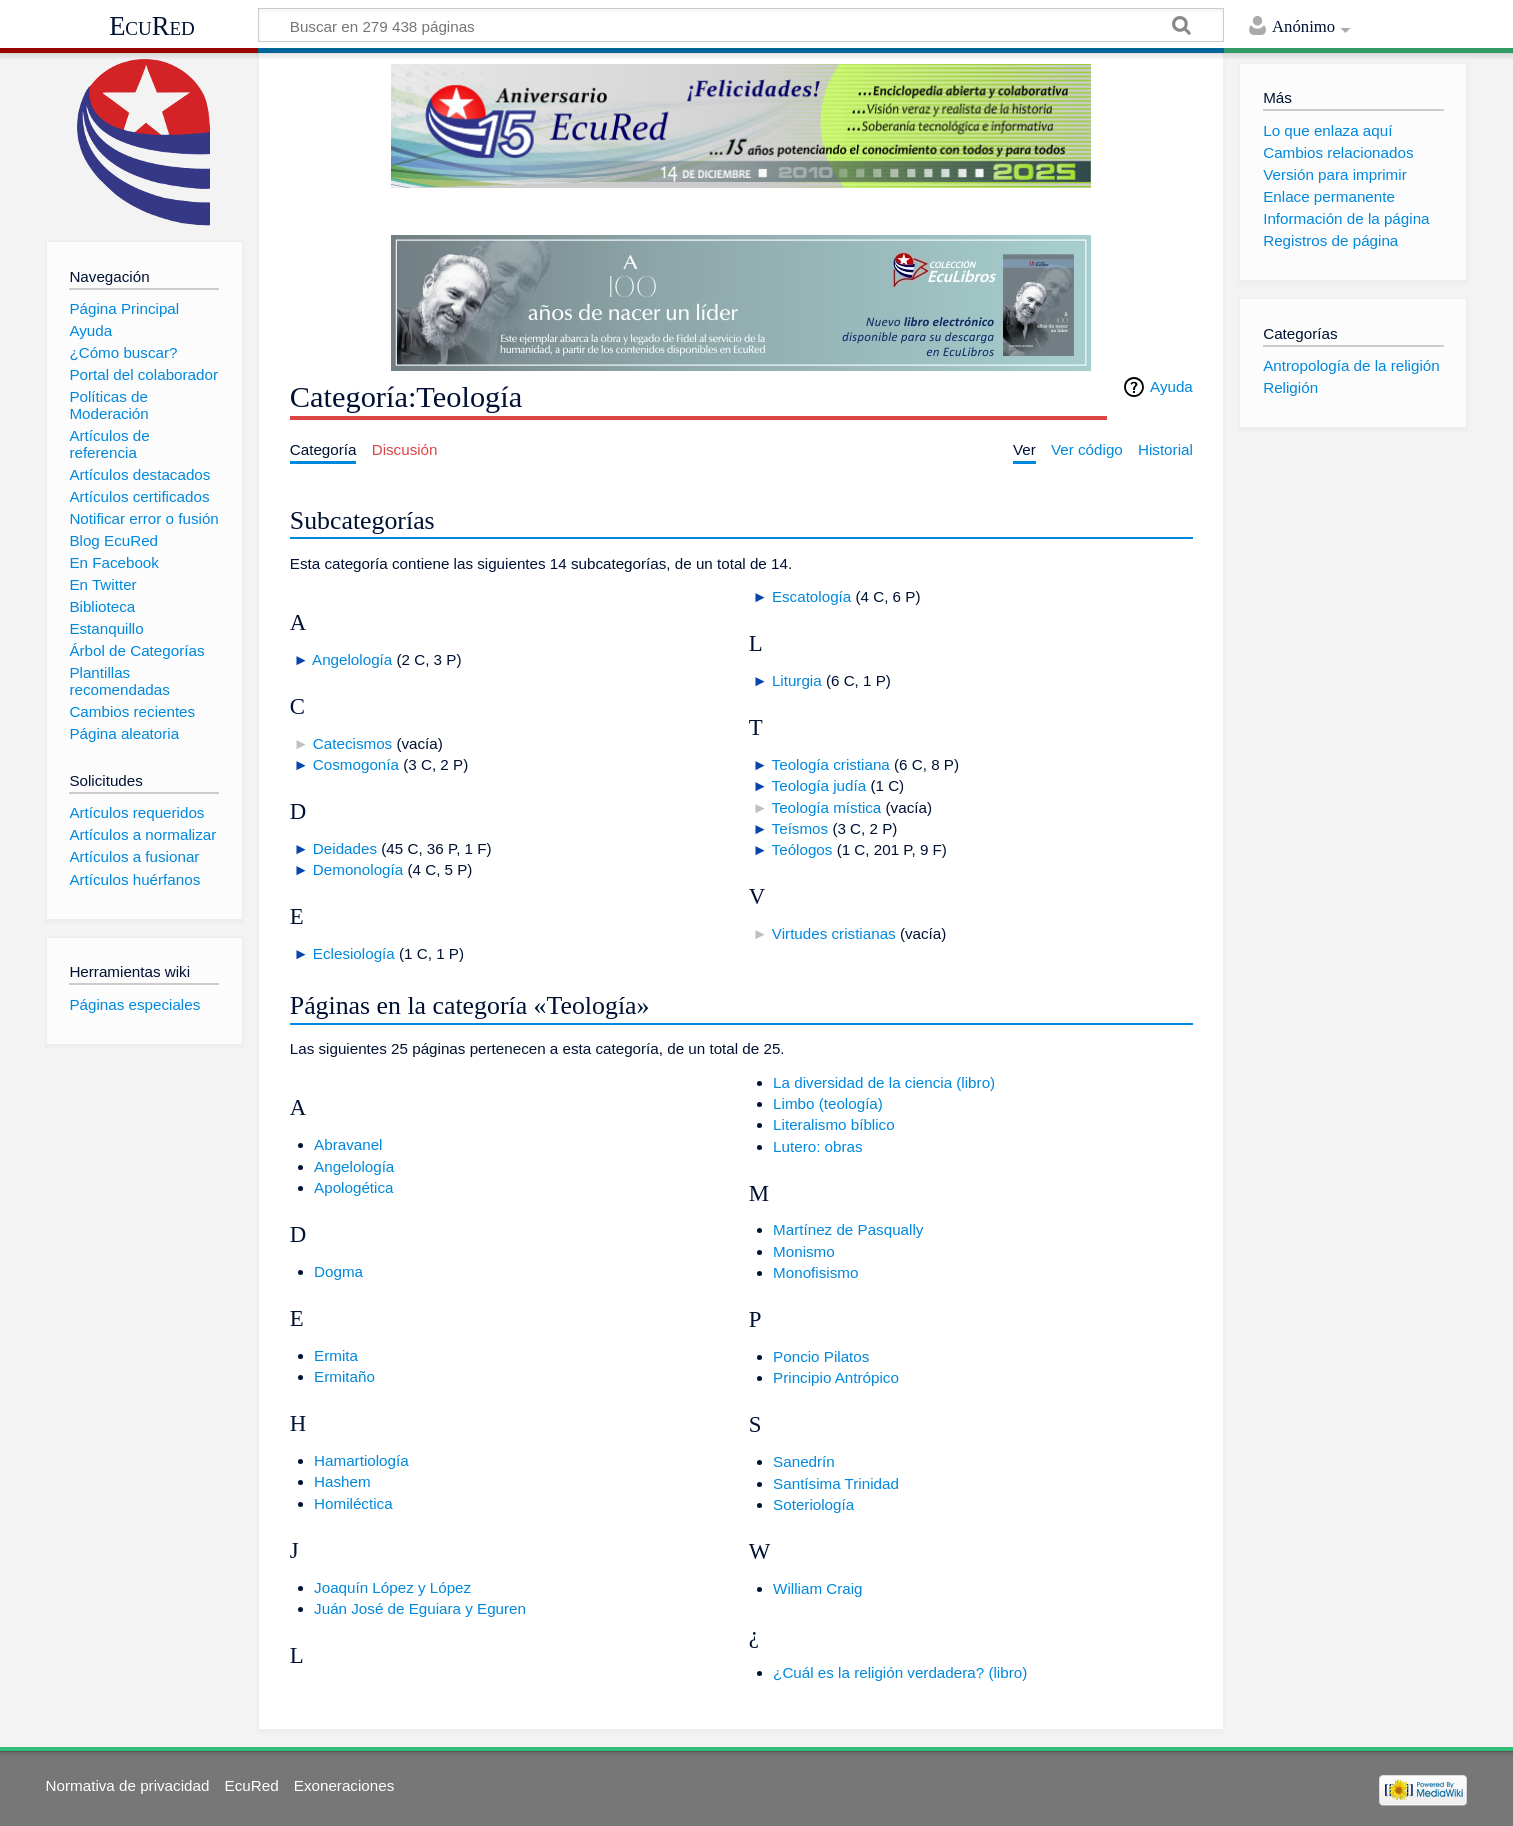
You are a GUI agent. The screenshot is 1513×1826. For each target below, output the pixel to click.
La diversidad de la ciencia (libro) (884, 1082)
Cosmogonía (356, 764)
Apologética (353, 1187)
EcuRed (152, 26)
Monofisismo (815, 1272)
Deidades (345, 848)
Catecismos (352, 743)
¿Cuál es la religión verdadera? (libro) (900, 1672)
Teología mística (827, 807)
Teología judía (819, 785)
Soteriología (813, 1504)
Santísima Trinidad (836, 1483)
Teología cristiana (831, 764)
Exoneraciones (344, 1785)
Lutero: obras (818, 1146)
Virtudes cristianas (834, 933)
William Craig (817, 1588)
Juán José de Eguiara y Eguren (420, 1608)
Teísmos (800, 828)
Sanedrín (804, 1461)
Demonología (358, 869)
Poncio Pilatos (821, 1356)
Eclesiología (354, 953)
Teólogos (802, 849)
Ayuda (1171, 386)
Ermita (336, 1355)
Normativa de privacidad (128, 1785)
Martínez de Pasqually (848, 1229)
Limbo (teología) (828, 1103)
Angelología (352, 659)
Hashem (342, 1481)
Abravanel (348, 1144)
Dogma (338, 1271)
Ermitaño (344, 1376)
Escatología (811, 596)
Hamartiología (361, 1460)
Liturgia (797, 680)
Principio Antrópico (836, 1377)
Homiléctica (353, 1503)
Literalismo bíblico (834, 1124)
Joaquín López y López (392, 1587)
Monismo (804, 1251)
